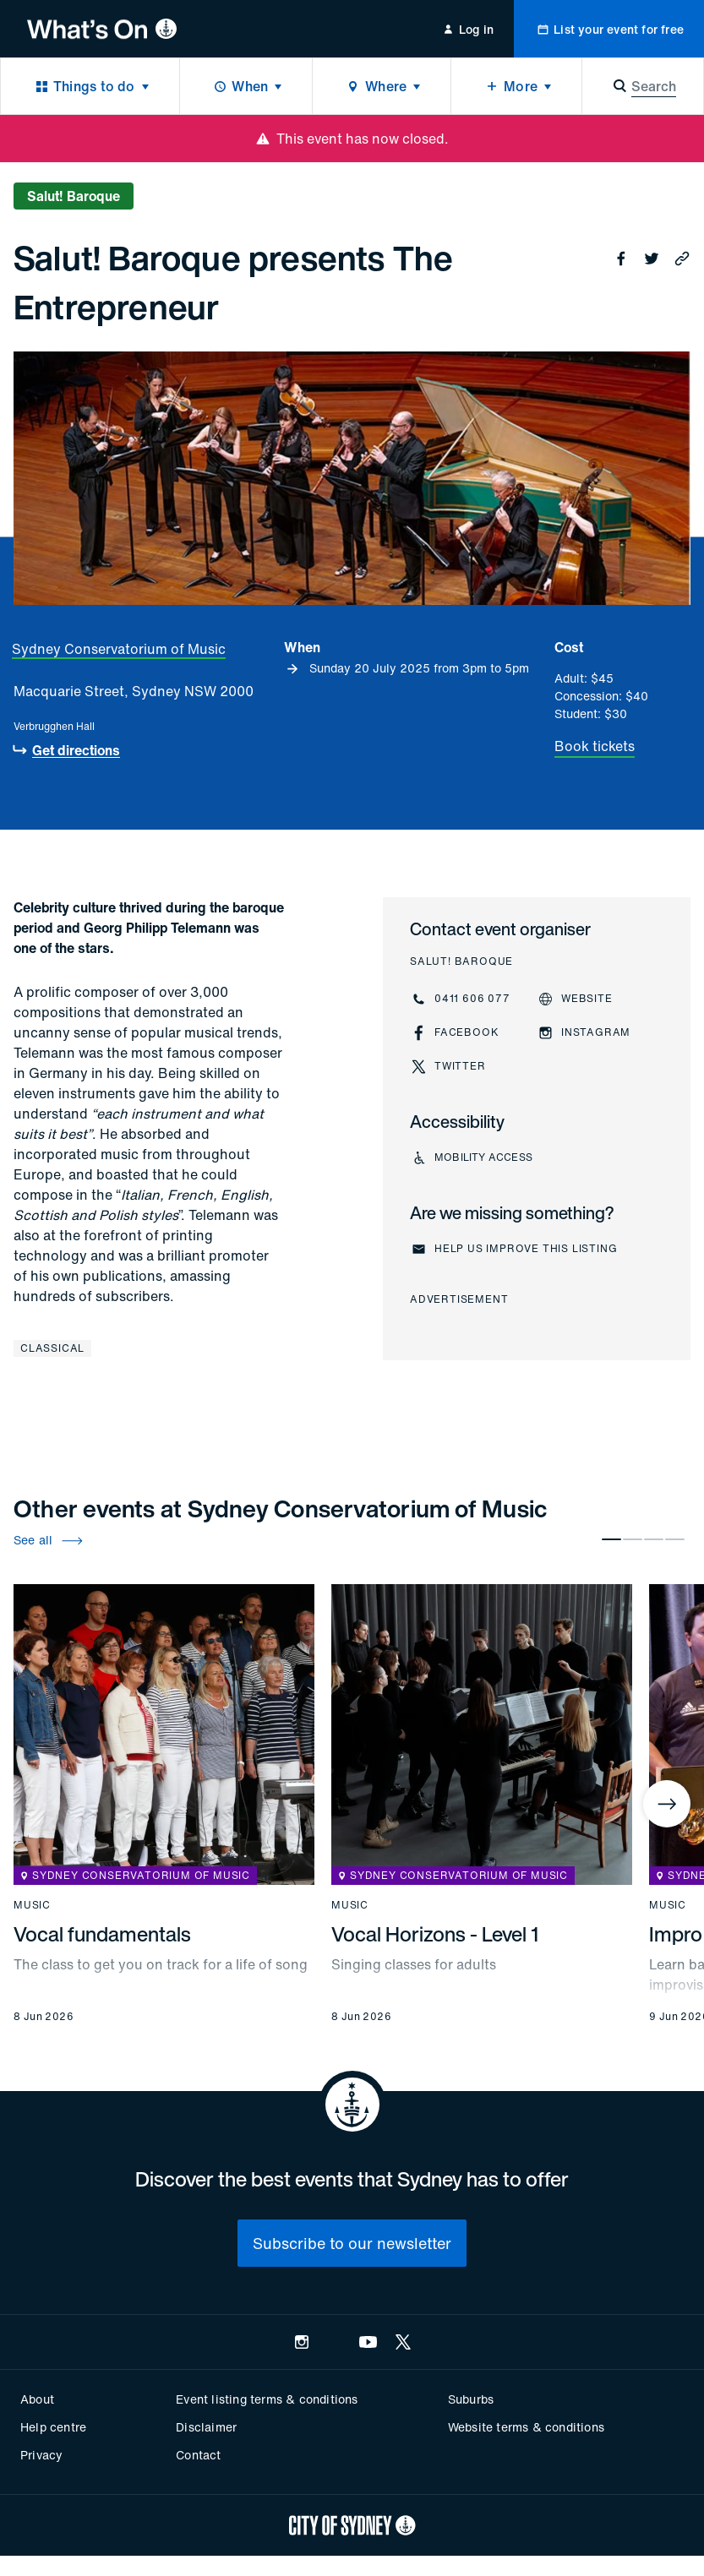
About (37, 2399)
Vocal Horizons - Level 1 (434, 1934)
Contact (198, 2455)
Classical (52, 1348)
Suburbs (471, 2399)
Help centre (53, 2427)
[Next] (666, 1803)
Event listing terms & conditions (266, 2399)
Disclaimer (206, 2427)
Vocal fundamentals (102, 1934)
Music (32, 1905)
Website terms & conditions (526, 2427)
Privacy (41, 2455)
